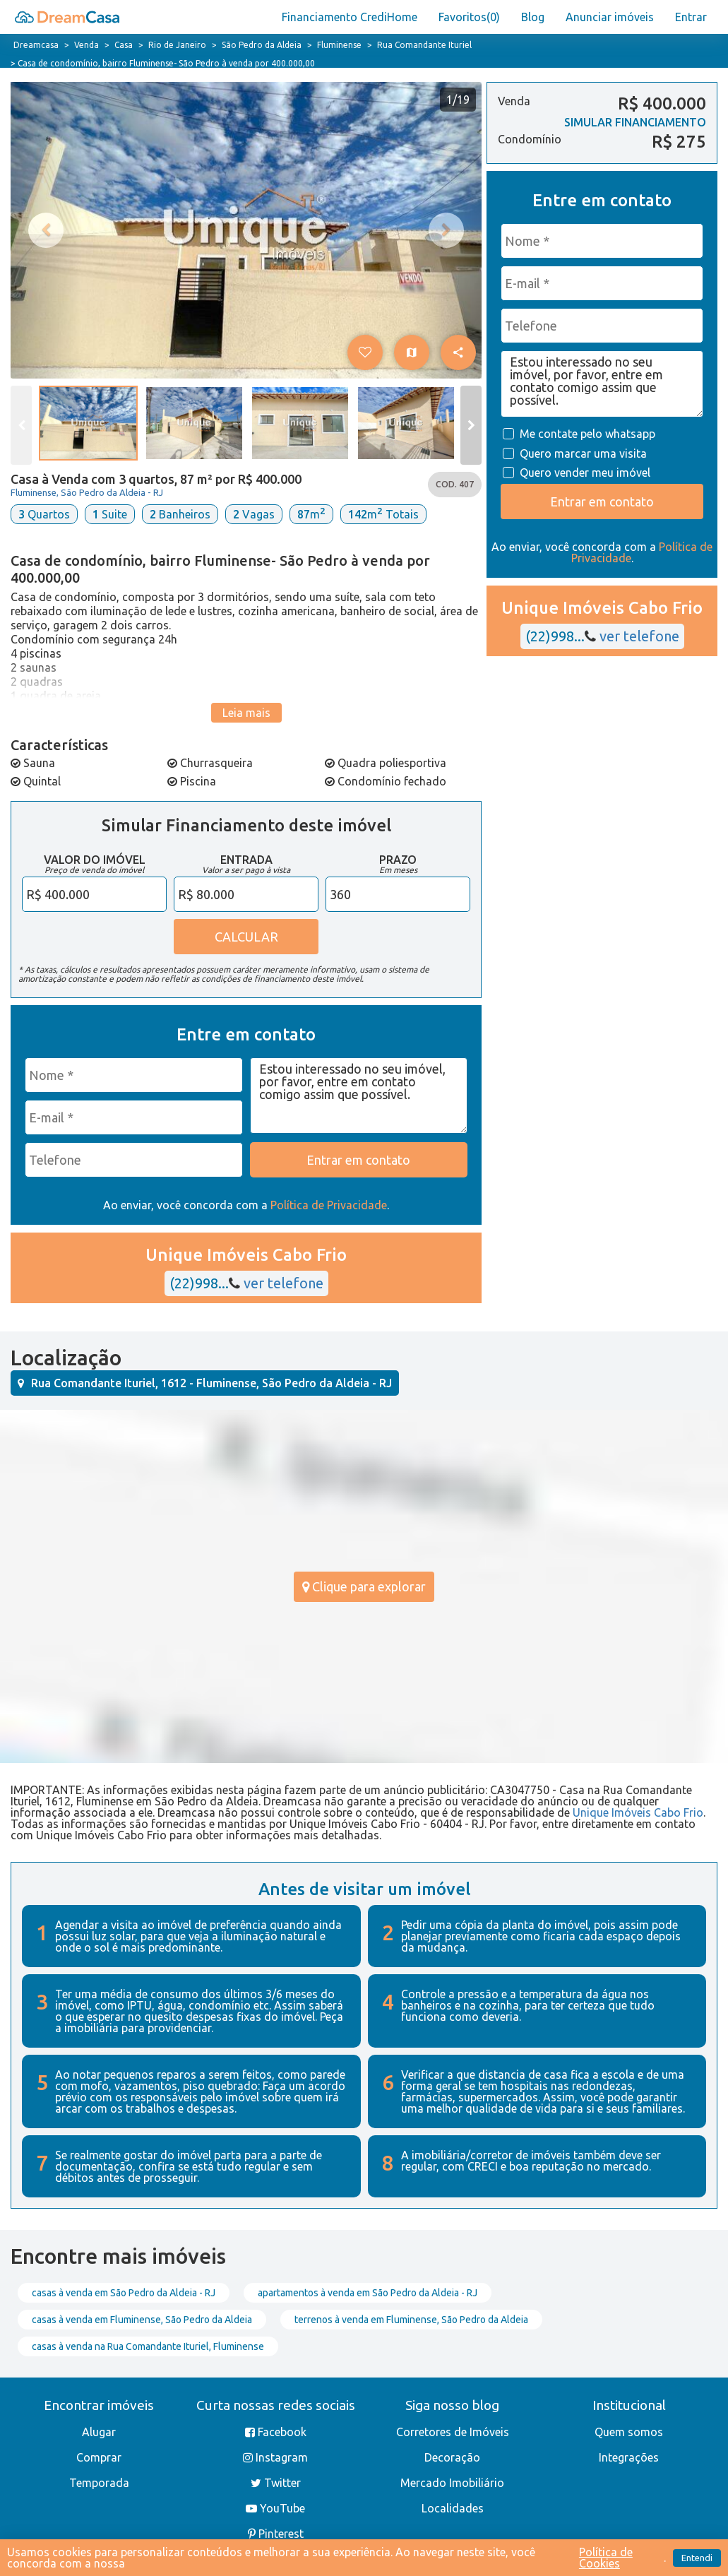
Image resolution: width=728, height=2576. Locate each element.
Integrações (629, 2457)
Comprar (98, 2457)
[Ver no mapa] (411, 352)
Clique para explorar (364, 1586)
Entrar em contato (602, 501)
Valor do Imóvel (94, 859)
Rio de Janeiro (177, 44)
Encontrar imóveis (99, 2405)
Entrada (246, 859)
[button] (365, 352)
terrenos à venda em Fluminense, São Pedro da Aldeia (411, 2319)
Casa (123, 44)
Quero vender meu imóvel (583, 472)
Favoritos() (469, 17)
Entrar (691, 17)
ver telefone (276, 1283)
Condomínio (529, 139)
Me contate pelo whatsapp (586, 433)
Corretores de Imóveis (452, 2432)
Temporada (99, 2482)
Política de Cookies (606, 2557)
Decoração (452, 2457)
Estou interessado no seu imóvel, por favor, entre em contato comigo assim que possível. (359, 1095)
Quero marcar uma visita (582, 453)
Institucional (629, 2405)
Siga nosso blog (452, 2405)
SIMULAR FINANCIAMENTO (635, 122)
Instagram (275, 2457)
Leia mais (246, 712)
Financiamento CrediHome (349, 17)
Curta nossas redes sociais (275, 2405)
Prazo (398, 859)
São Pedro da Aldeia (262, 44)
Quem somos (629, 2432)
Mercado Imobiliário (452, 2482)
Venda (86, 44)
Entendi (696, 2558)
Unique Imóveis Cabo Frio (638, 1812)
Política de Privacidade (328, 1205)
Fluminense (339, 44)
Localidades (453, 2508)
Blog (532, 17)
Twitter (276, 2482)
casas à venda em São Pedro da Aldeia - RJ (123, 2292)
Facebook (275, 2432)
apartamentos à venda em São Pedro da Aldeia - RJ (367, 2292)
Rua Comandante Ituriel (424, 44)
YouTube (275, 2508)
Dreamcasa (36, 44)
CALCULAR (246, 937)
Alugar (99, 2432)
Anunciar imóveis (610, 17)
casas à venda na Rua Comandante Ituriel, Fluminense (148, 2346)
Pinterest (276, 2533)
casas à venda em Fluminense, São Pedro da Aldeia (142, 2319)
